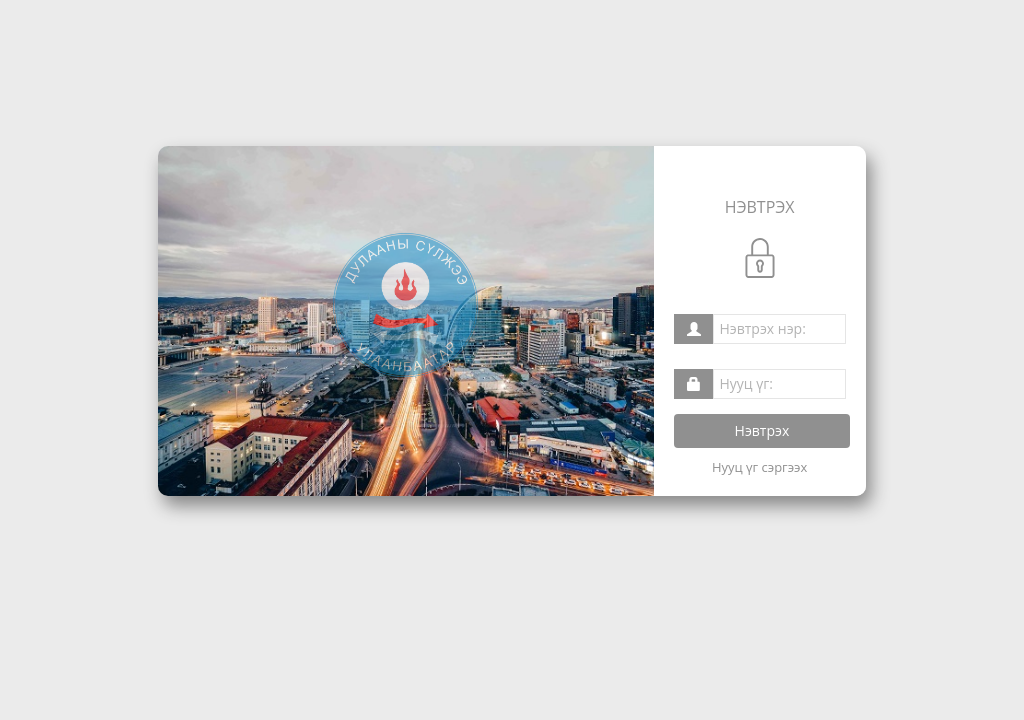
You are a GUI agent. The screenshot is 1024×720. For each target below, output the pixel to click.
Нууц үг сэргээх (759, 467)
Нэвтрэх (762, 430)
